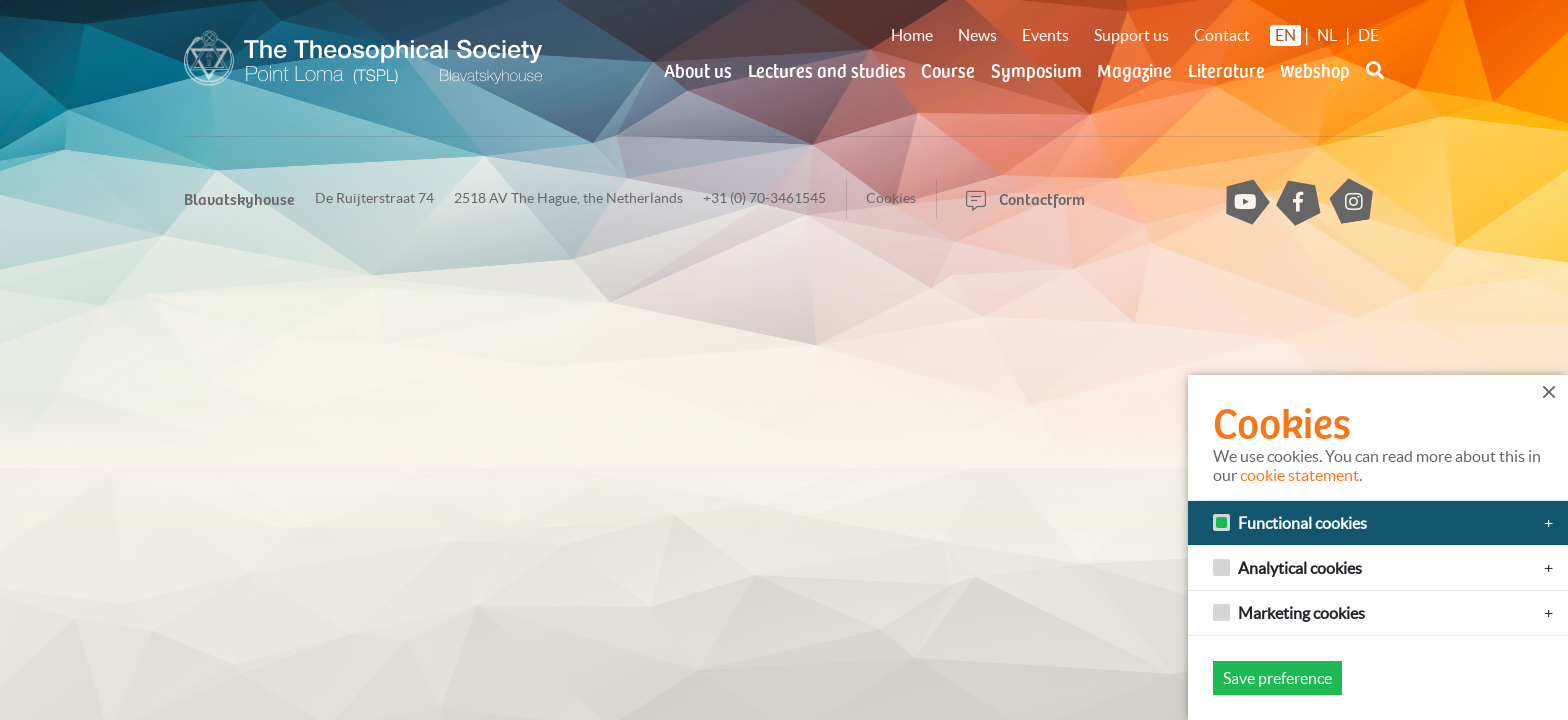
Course (948, 69)
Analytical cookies (1300, 568)
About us (698, 69)
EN (1285, 35)
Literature (1226, 69)
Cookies (891, 198)
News (977, 35)
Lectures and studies (827, 69)
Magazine (1134, 69)
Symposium (1036, 69)
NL (1327, 35)
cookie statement (1299, 475)
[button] (1375, 82)
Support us (1131, 35)
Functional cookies (1302, 523)
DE (1368, 35)
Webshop (1315, 69)
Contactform (1025, 198)
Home (912, 35)
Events (1045, 35)
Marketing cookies (1301, 613)
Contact (1222, 35)
